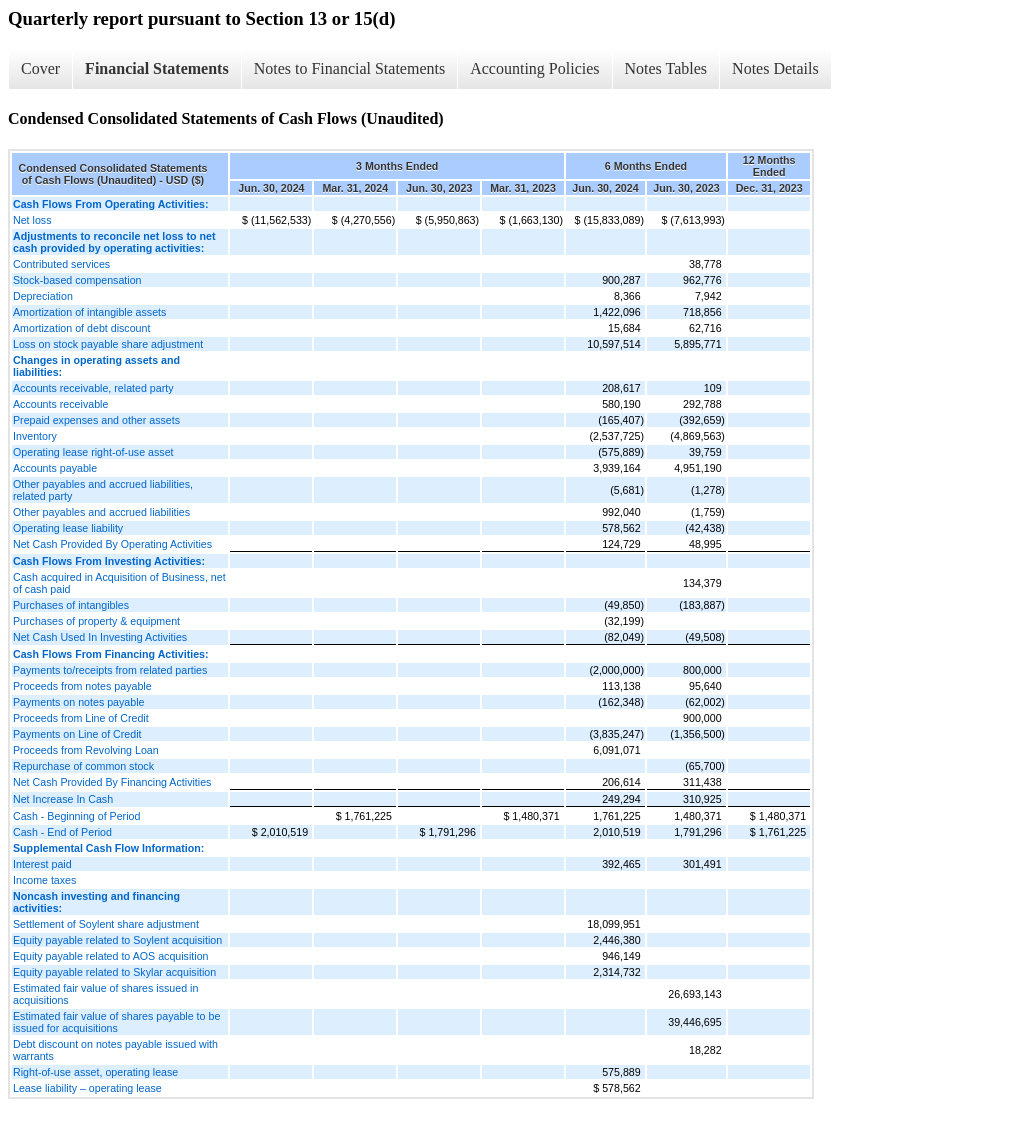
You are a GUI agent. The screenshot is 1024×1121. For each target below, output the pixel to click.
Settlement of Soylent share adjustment (106, 924)
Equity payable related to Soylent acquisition (117, 940)
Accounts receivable (60, 404)
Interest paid (42, 864)
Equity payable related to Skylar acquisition (114, 972)
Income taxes (44, 880)
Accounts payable (55, 468)
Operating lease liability (68, 528)
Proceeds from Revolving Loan (86, 750)
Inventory (35, 436)
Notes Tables (666, 68)
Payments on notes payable (79, 702)
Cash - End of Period (62, 832)
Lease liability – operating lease (87, 1088)
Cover (40, 68)
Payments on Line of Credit (77, 734)
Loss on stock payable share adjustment (108, 344)
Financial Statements (157, 68)
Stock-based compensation (77, 280)
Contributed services (61, 264)
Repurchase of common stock (83, 766)
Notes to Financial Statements (350, 68)
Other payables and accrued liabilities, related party (103, 490)
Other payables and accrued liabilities (101, 512)
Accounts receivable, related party (93, 388)
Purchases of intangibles (71, 605)
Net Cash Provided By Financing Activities (112, 782)
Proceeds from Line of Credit (81, 718)
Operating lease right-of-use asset (93, 452)
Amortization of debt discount (81, 328)
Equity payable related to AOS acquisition (111, 956)
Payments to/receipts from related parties (110, 670)
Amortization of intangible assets (89, 312)
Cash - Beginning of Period (76, 816)
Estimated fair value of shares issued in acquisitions (105, 994)
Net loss (32, 220)
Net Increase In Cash (63, 799)
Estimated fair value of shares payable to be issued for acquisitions (116, 1022)
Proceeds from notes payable (82, 686)
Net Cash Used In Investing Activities (100, 637)
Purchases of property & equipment (96, 621)
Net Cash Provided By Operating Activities (112, 544)
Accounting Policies (534, 68)
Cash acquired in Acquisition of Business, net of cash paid (119, 583)
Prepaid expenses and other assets (96, 420)
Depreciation (43, 296)
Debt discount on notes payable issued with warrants (115, 1050)
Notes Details (775, 68)
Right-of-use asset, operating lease (95, 1072)
